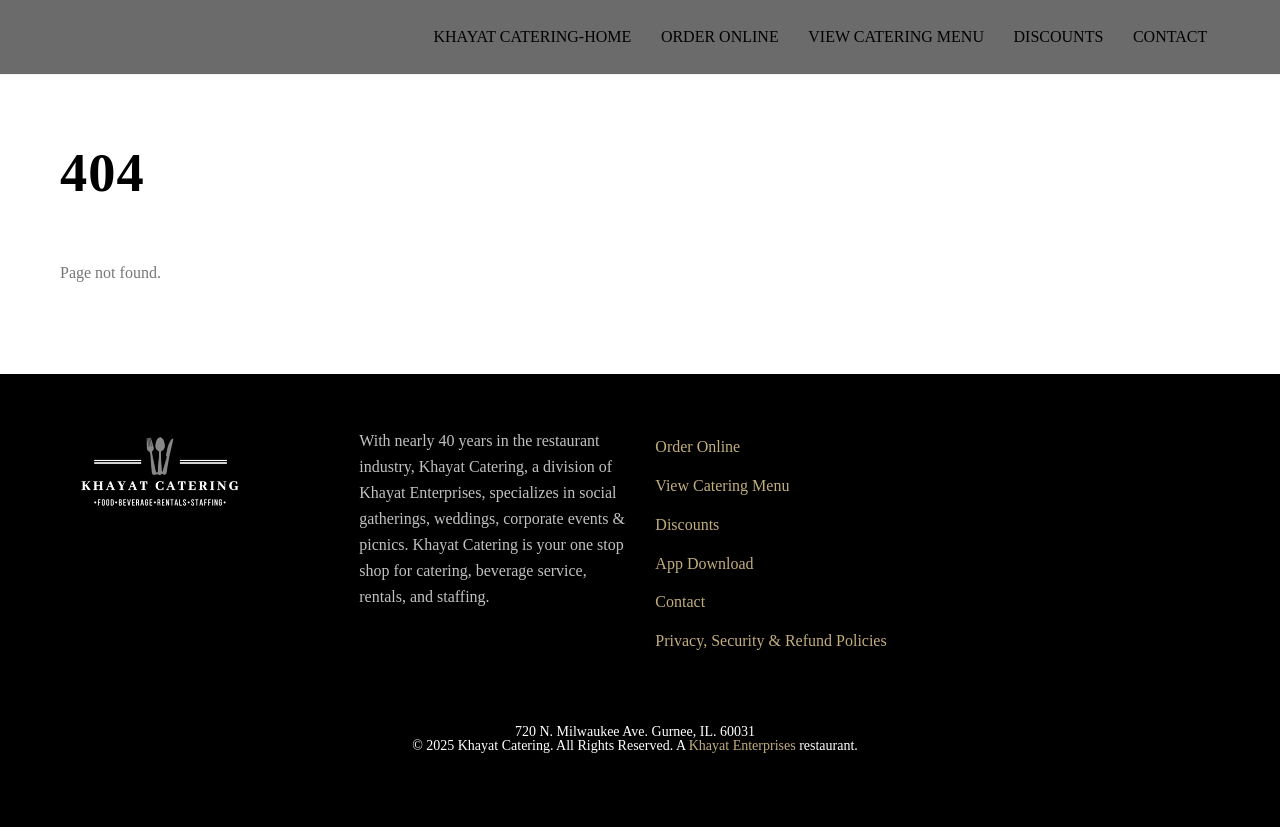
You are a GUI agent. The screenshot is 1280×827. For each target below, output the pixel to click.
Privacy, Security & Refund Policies (770, 640)
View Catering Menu (896, 36)
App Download (704, 563)
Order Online (720, 36)
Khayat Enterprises (742, 745)
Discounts (1059, 36)
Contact (1170, 36)
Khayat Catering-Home (533, 36)
